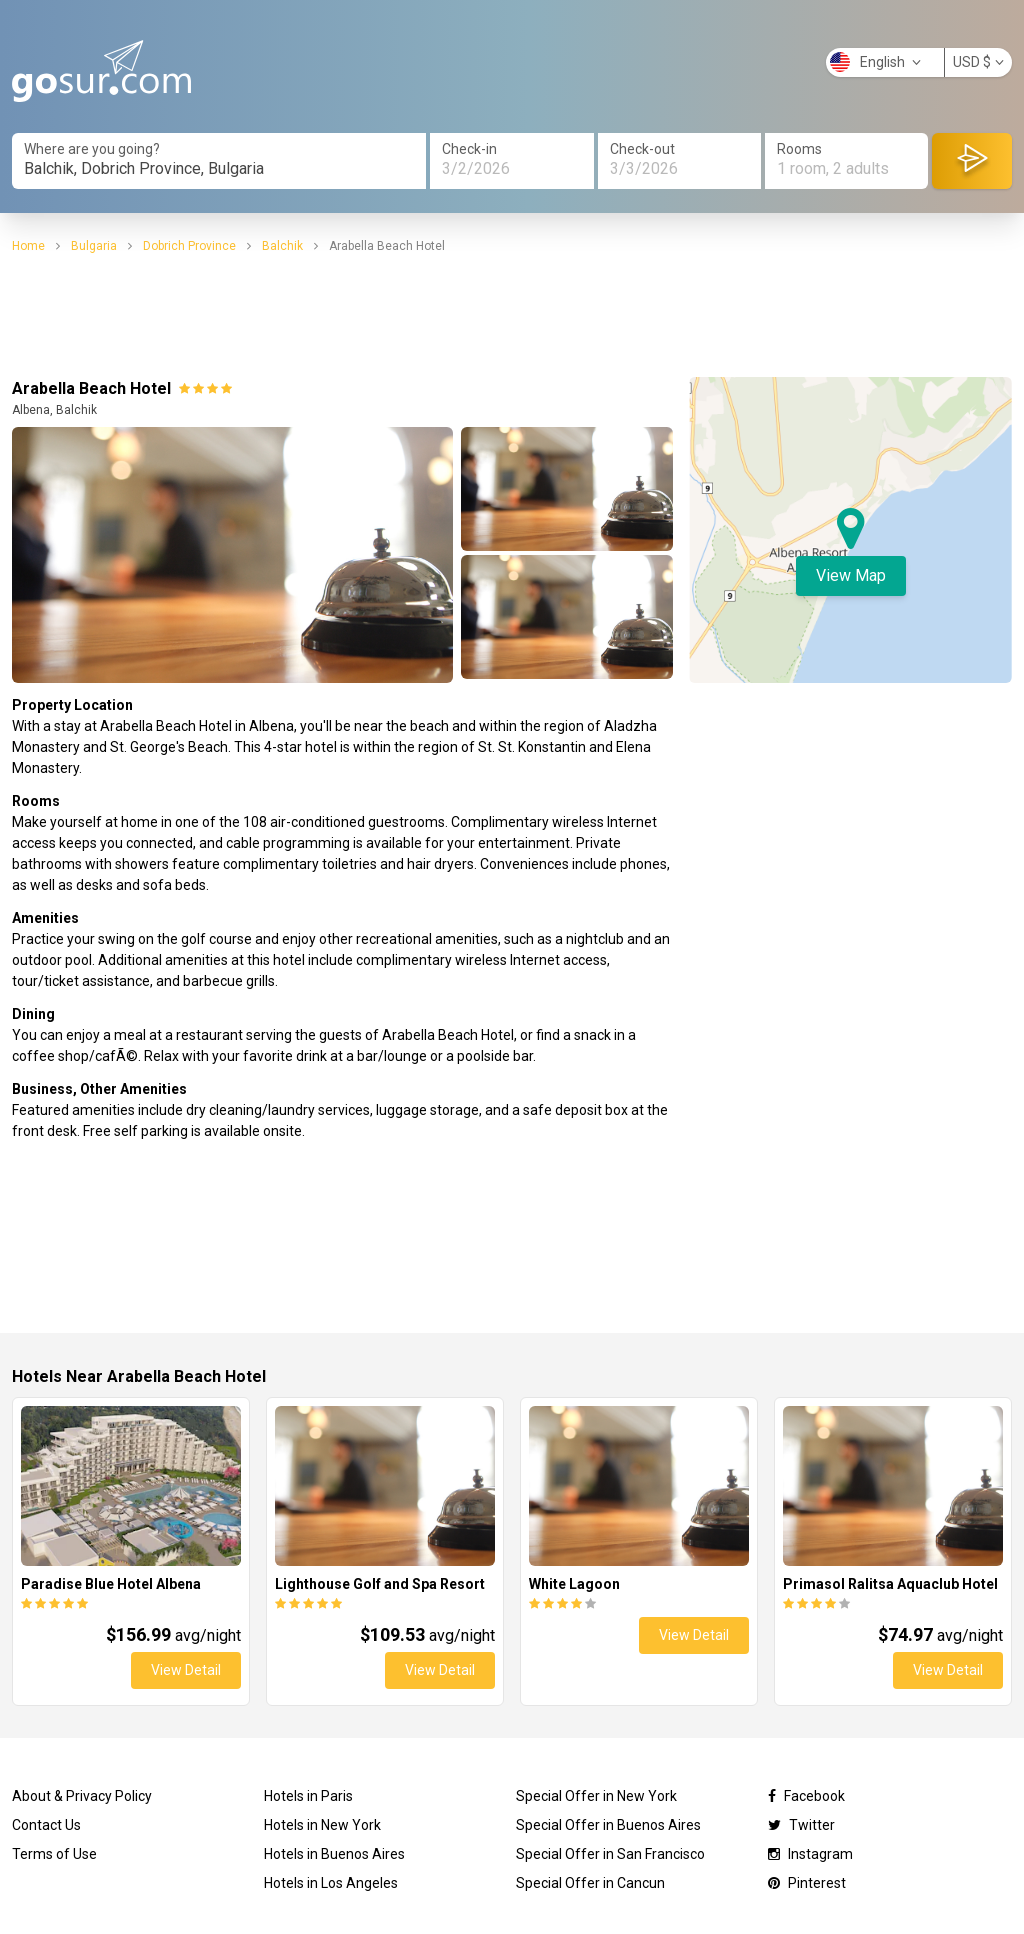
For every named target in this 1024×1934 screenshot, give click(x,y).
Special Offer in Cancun (590, 1883)
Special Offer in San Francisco (610, 1854)
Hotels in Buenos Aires (334, 1854)
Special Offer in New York (596, 1796)
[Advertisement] (512, 316)
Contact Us (46, 1825)
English (875, 62)
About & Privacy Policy (82, 1796)
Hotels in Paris (308, 1796)
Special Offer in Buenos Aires (608, 1825)
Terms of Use (54, 1854)
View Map (851, 575)
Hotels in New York (322, 1825)
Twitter (801, 1825)
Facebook (806, 1796)
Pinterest (807, 1883)
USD (978, 62)
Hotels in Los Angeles (331, 1883)
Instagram (810, 1854)
